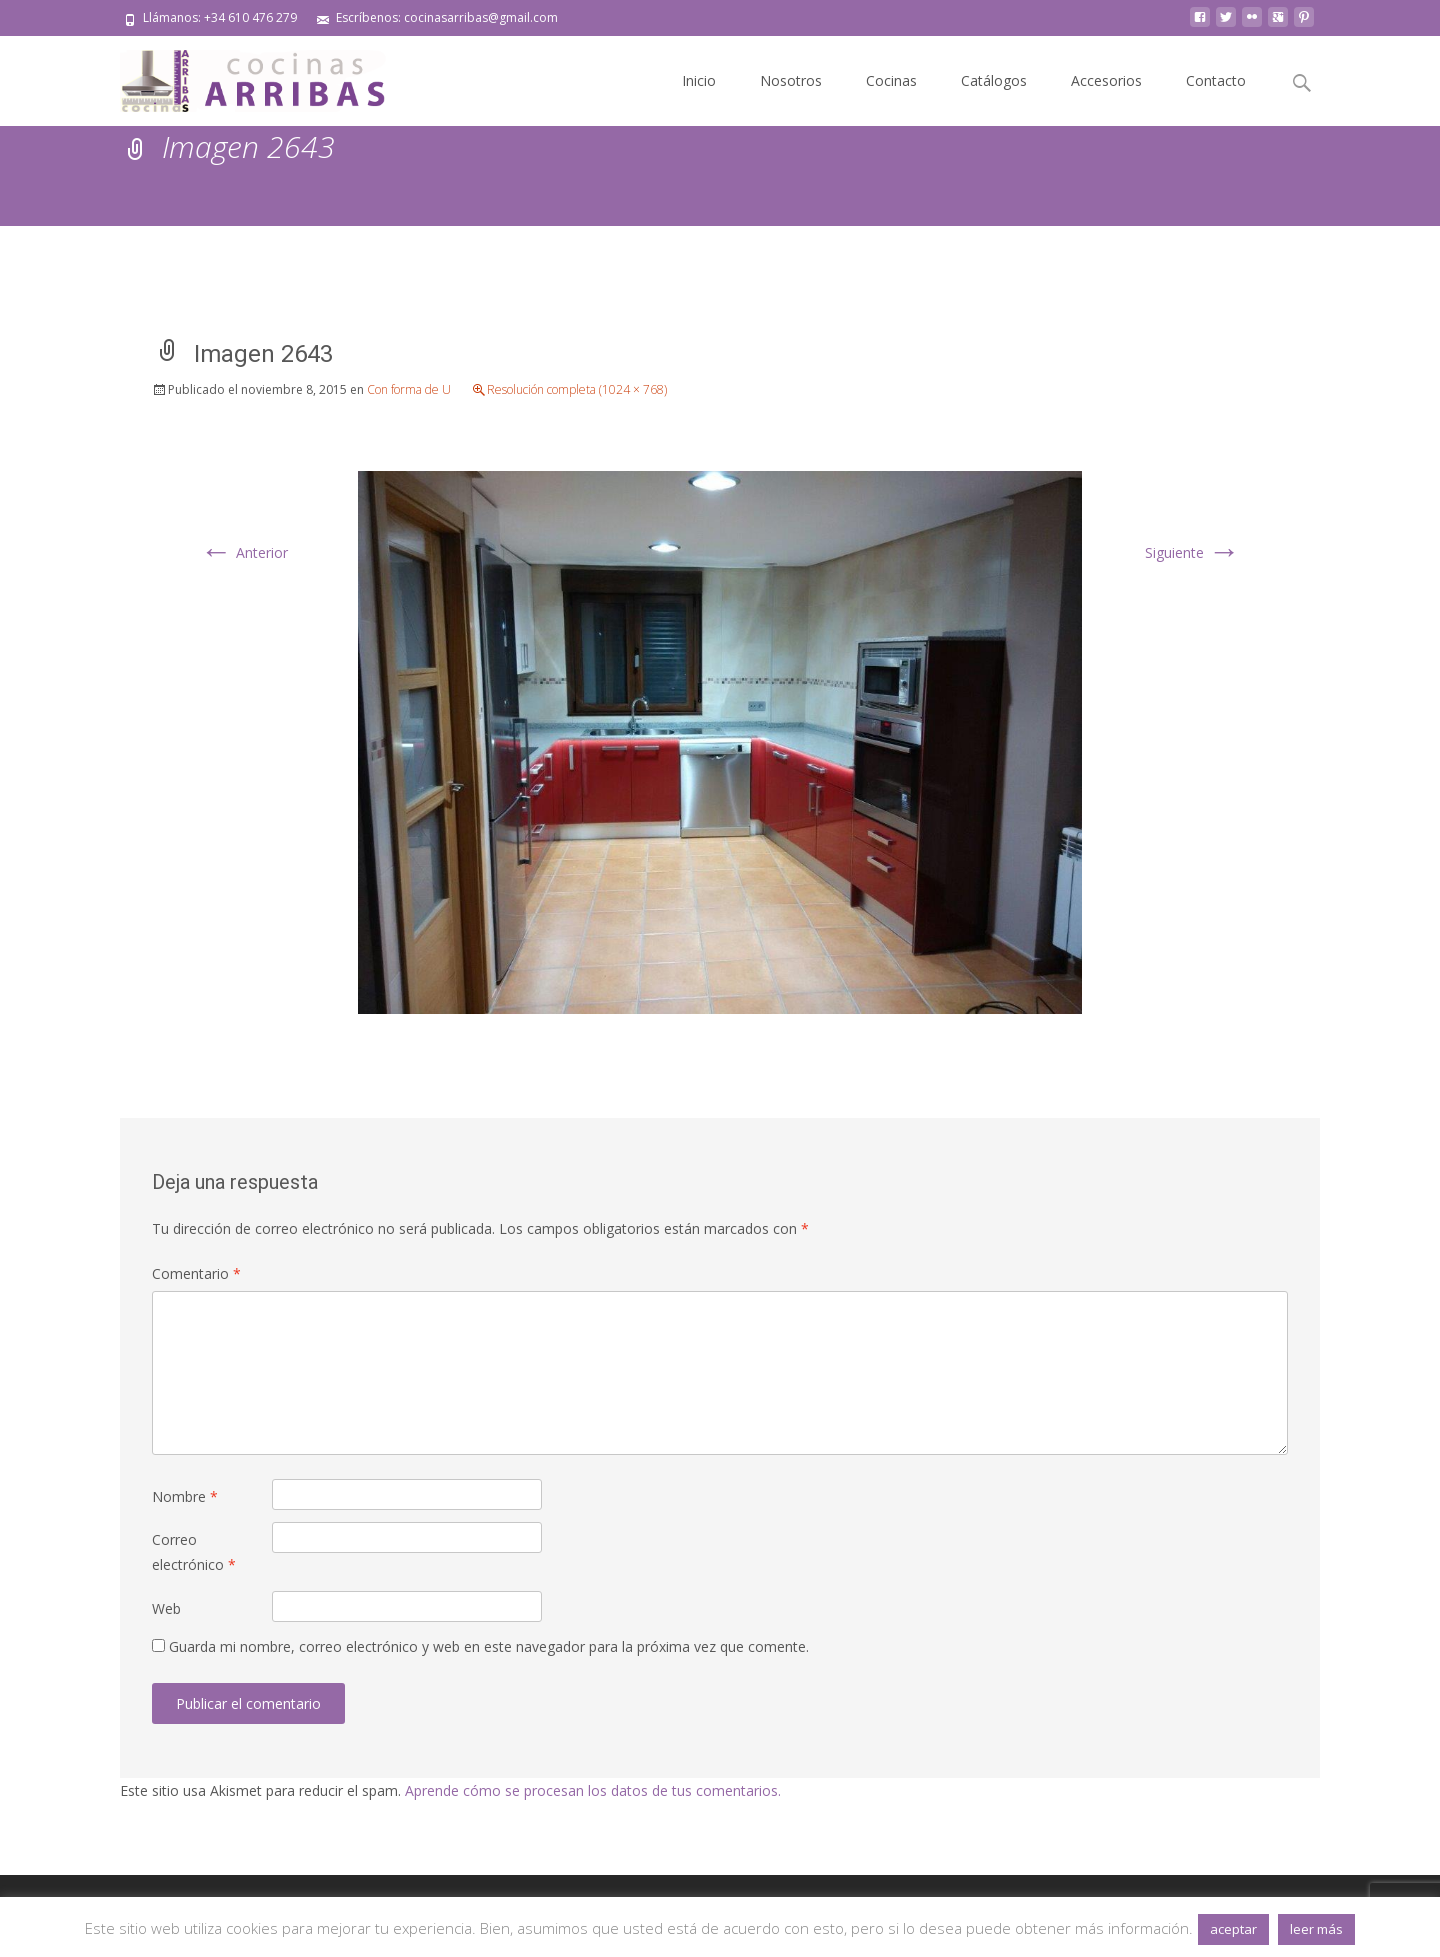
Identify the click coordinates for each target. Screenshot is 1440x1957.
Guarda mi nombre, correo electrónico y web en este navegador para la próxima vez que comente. (489, 1646)
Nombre (185, 1496)
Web (166, 1608)
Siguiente (1192, 552)
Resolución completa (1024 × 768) (577, 389)
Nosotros (791, 80)
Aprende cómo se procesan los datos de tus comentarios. (593, 1790)
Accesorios (1106, 80)
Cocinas (891, 80)
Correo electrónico (194, 1552)
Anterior (244, 552)
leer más (1316, 1929)
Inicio (699, 80)
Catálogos (994, 80)
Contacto (1216, 80)
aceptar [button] (1233, 1929)
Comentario (196, 1273)
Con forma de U (409, 389)
